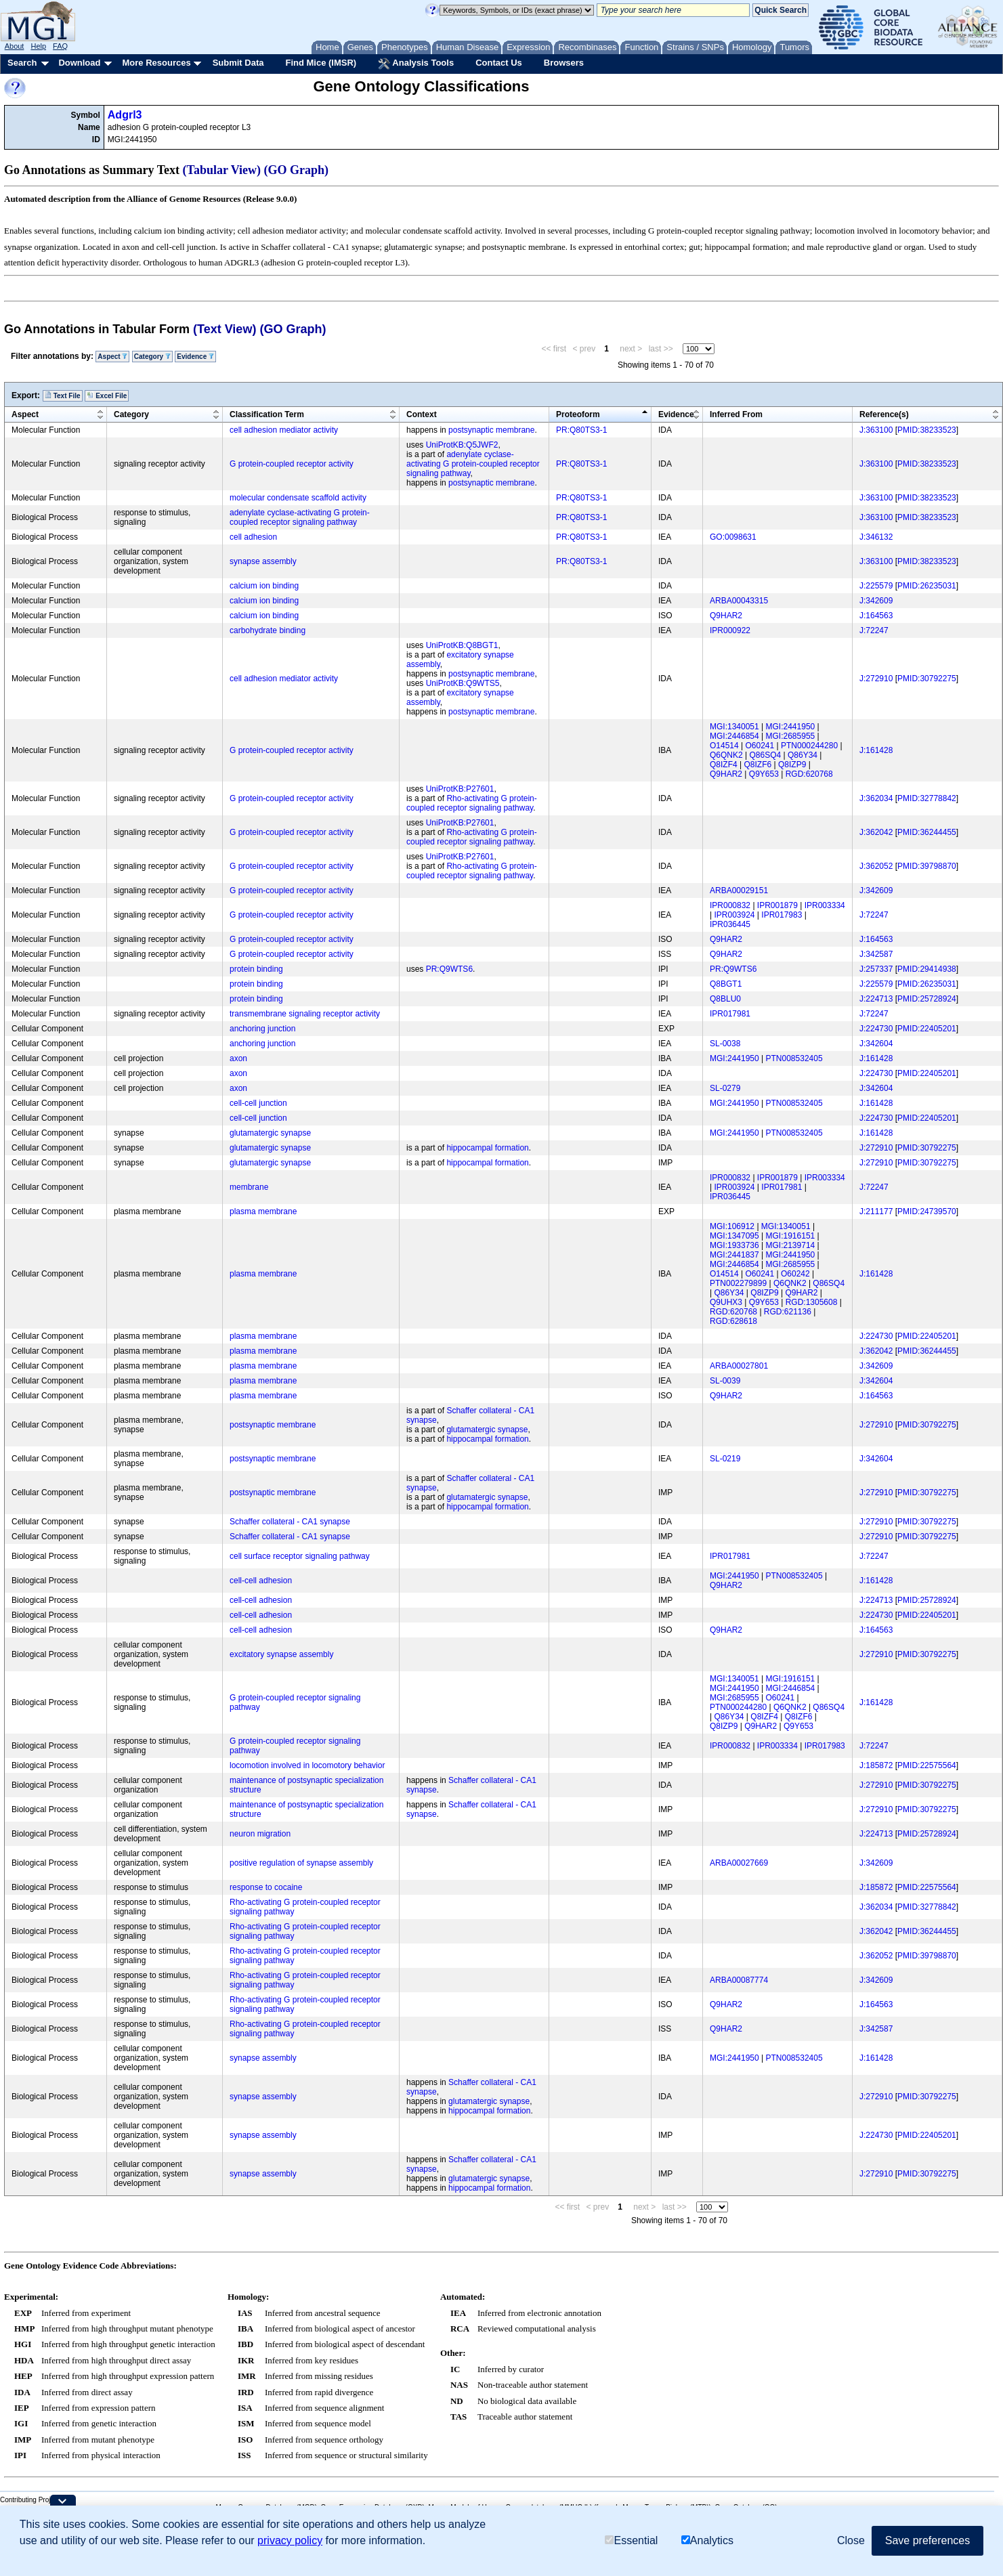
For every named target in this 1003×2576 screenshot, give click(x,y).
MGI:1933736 (734, 1245)
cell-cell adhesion (261, 1580)
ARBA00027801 (739, 1366)
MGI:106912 (732, 1226)
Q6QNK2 (726, 755)
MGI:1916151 (790, 1236)
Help (38, 46)
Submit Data (238, 63)
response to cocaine (266, 1887)
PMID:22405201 (926, 1028)
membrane (249, 1187)
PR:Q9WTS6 (449, 969)
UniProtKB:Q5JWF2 (462, 445)
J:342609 (876, 600)
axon (238, 1058)
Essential (631, 2540)
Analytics (707, 2540)
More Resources (156, 63)
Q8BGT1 (726, 984)
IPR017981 (730, 1013)
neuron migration (260, 1834)
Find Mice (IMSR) (320, 63)
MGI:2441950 (790, 726)
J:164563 (876, 615)
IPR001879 (777, 905)
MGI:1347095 (734, 1236)
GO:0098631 (733, 537)
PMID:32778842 (926, 798)
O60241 (760, 745)
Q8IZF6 (757, 764)
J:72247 (874, 630)
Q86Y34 (802, 755)
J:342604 (876, 1043)
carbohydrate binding (267, 630)
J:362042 (876, 832)
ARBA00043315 (739, 600)
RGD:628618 (733, 1321)
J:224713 (876, 999)
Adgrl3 (125, 115)
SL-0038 (725, 1043)
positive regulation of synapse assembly (301, 1863)
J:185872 (876, 1765)
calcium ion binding (264, 586)
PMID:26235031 (926, 586)
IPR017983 (781, 915)
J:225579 (876, 586)
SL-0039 (725, 1381)
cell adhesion (253, 537)
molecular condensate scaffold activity (298, 497)
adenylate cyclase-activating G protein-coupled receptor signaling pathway (473, 464)
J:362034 (876, 798)
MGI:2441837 (734, 1255)
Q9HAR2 (726, 615)
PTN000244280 (809, 745)
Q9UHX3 (726, 1302)
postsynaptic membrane (491, 430)
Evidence (195, 356)
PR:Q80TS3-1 (581, 430)
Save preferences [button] (927, 2540)
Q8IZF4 (724, 764)
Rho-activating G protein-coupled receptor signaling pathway (471, 803)
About (14, 46)
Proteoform (578, 414)
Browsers (564, 63)
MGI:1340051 (734, 726)
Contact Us (498, 63)
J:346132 (876, 537)
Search (22, 63)
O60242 (795, 1274)
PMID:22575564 (926, 1765)
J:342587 (876, 954)
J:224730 (876, 1028)
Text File (63, 395)
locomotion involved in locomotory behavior (307, 1765)
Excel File (107, 395)
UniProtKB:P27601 (460, 789)
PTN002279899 (738, 1283)
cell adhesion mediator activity (284, 430)
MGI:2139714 (790, 1245)
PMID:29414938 (926, 969)
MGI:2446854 (734, 736)
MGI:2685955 (790, 736)
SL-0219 (725, 1458)
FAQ (60, 46)
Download (79, 63)
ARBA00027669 (739, 1863)
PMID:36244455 (926, 832)
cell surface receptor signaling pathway (300, 1556)
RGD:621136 (787, 1311)
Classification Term (267, 414)
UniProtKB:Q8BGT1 (462, 645)
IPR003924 (734, 915)
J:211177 (876, 1211)
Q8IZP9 (792, 764)
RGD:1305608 (812, 1302)
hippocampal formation (487, 1148)
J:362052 (876, 866)
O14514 (724, 745)
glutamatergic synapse (270, 1133)
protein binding (256, 969)
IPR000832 (730, 905)
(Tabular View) (222, 170)
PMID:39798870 (926, 866)
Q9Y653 (764, 774)
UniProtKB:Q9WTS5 (463, 683)
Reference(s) (884, 414)
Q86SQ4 (765, 755)
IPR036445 (730, 924)
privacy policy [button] (289, 2540)
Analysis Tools (416, 64)
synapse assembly (263, 561)
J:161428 (876, 750)
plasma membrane (263, 1211)
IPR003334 (825, 905)
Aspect (112, 356)
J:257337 (876, 969)
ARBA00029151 (739, 890)
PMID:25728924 (926, 999)
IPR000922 (730, 630)
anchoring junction (262, 1028)
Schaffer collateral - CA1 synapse (290, 1521)
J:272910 (876, 678)
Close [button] (851, 2540)
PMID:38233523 (926, 430)
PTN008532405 (794, 1058)
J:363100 (876, 430)
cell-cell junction (258, 1103)
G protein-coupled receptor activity (292, 464)
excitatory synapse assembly (281, 1654)
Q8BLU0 (725, 999)
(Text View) (224, 329)
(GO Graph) (296, 170)
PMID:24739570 (926, 1211)
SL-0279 (725, 1088)
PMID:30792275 (926, 678)
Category (152, 356)
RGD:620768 (809, 774)
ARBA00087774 (739, 1980)
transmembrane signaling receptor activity (305, 1013)
